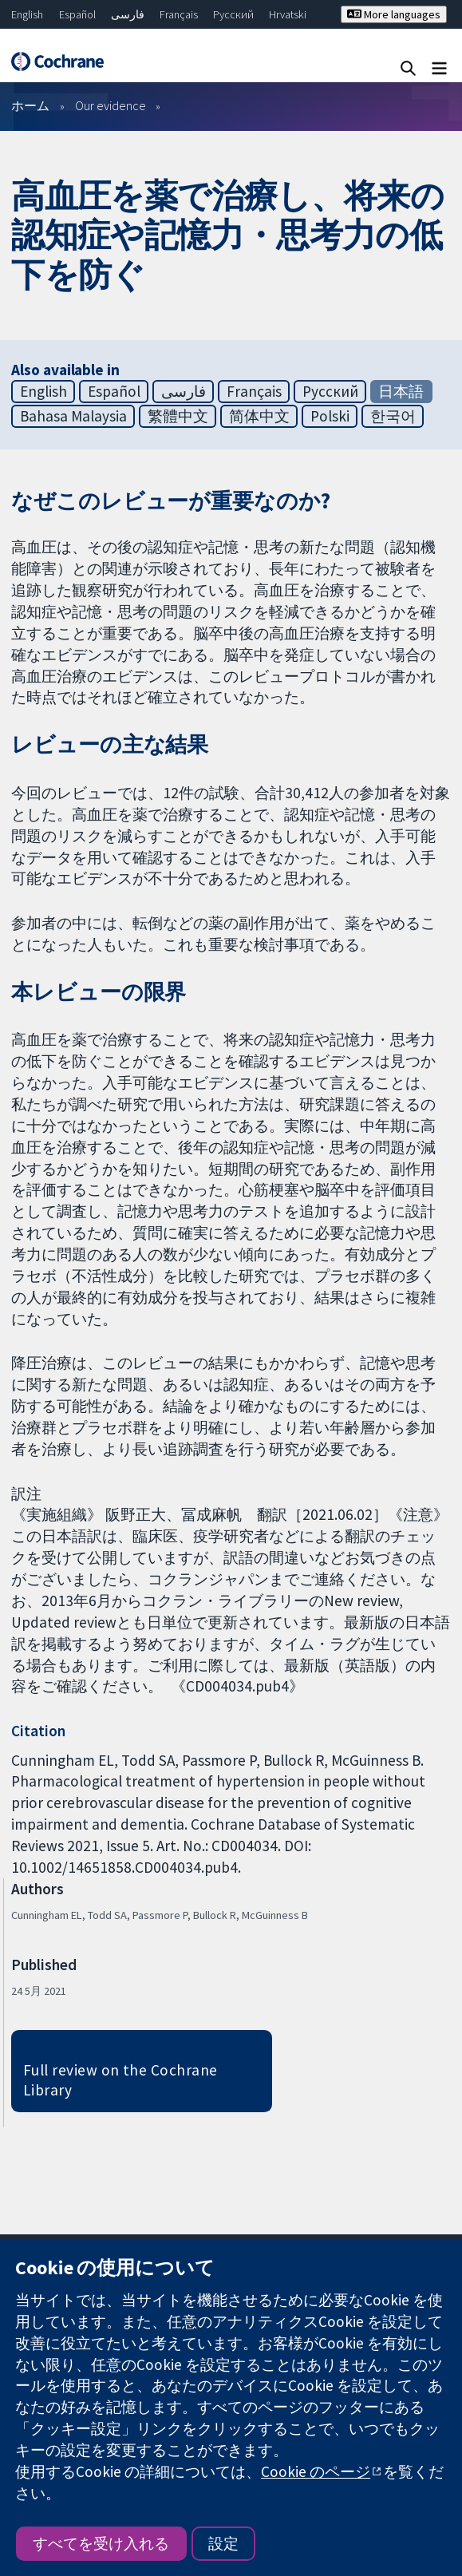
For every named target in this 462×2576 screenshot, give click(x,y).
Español (77, 14)
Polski (329, 415)
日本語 (401, 391)
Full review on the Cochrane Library (120, 2079)
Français (179, 14)
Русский (233, 14)
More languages (393, 14)
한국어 (393, 415)
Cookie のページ (315, 2471)
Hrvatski (287, 14)
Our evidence (110, 105)
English (27, 14)
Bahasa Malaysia (73, 415)
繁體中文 (178, 415)
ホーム (30, 105)
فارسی (127, 14)
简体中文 (259, 415)
